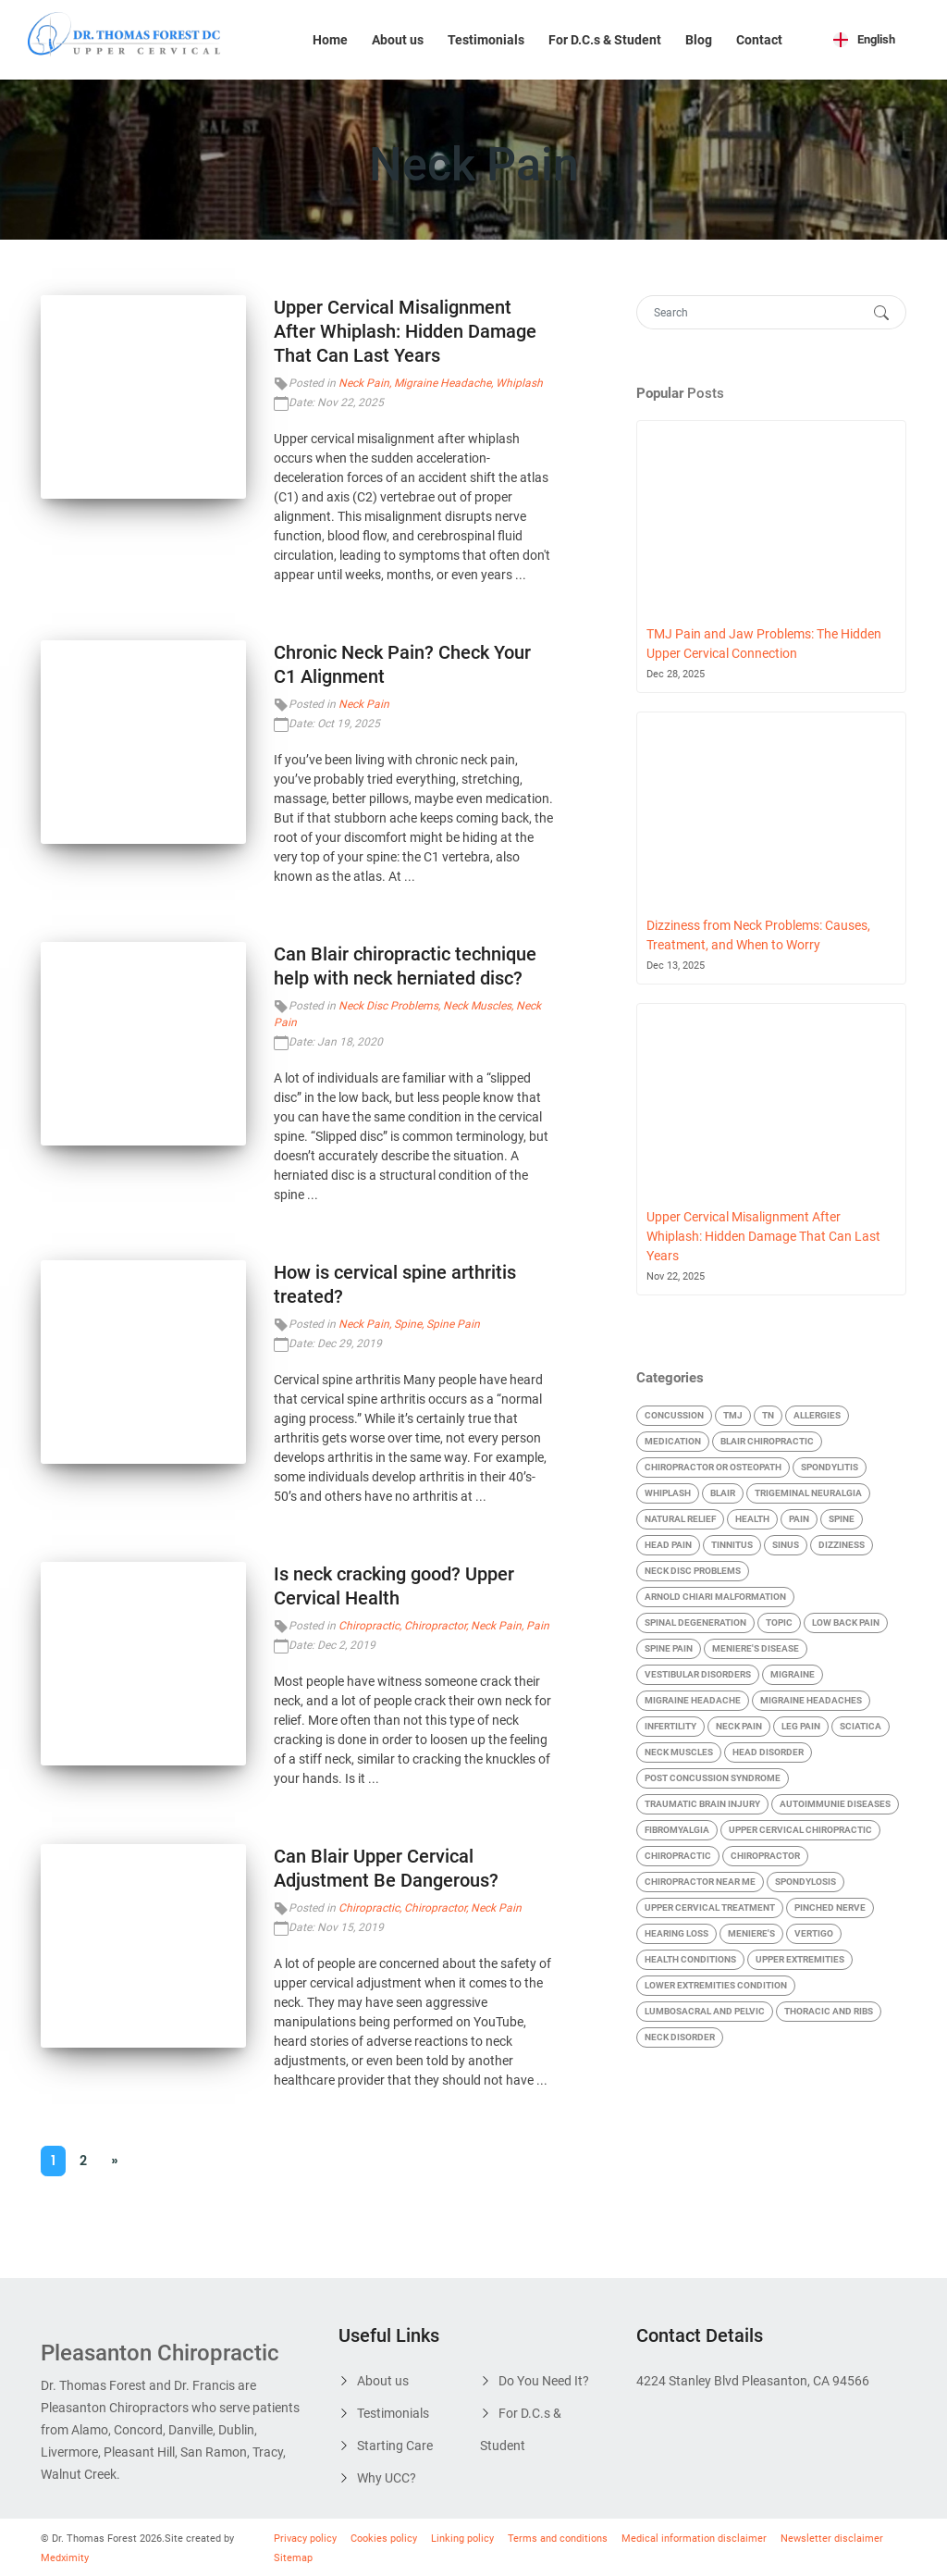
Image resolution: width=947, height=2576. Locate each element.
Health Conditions (690, 1959)
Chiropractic (369, 1625)
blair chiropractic (767, 1441)
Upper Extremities (800, 1959)
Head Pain (668, 1545)
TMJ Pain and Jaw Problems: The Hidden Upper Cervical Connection (763, 643)
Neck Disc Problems (388, 1005)
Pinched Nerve (830, 1907)
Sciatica (860, 1726)
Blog (698, 39)
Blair (722, 1493)
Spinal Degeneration (695, 1622)
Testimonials (486, 39)
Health (752, 1519)
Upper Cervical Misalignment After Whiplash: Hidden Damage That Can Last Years (405, 331)
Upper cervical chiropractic (800, 1830)
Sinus (785, 1545)
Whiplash (519, 383)
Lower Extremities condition (716, 1985)
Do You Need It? (543, 2380)
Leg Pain (800, 1726)
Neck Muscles (477, 1005)
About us (398, 39)
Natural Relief (680, 1519)
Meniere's (751, 1933)
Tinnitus (732, 1545)
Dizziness (841, 1545)
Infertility (670, 1726)
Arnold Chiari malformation (715, 1596)
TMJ (733, 1415)
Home (330, 39)
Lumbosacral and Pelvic (705, 2011)
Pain (537, 1625)
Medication (673, 1441)
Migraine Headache (442, 383)
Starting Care (395, 2445)
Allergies (817, 1415)
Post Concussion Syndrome (713, 1778)
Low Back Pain (845, 1622)
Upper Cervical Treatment (710, 1907)
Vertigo (813, 1933)
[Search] (753, 312)
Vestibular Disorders (698, 1674)
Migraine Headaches (811, 1700)
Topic (779, 1622)
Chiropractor (435, 1625)
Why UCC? (386, 2478)
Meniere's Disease (755, 1648)
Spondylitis (829, 1467)
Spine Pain (453, 1324)
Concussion (674, 1415)
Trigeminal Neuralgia (808, 1493)
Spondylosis (805, 1881)
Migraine (792, 1674)
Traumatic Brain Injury (702, 1804)
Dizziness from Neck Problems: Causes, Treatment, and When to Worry (758, 935)
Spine (408, 1324)
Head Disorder (768, 1752)
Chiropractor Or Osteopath (713, 1467)
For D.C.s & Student (604, 39)
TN (768, 1415)
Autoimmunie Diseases (835, 1804)
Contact (759, 39)
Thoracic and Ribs (828, 2011)
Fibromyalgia (677, 1830)
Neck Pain (363, 383)
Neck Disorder (680, 2037)
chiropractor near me (700, 1881)
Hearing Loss (676, 1933)
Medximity (65, 2558)
